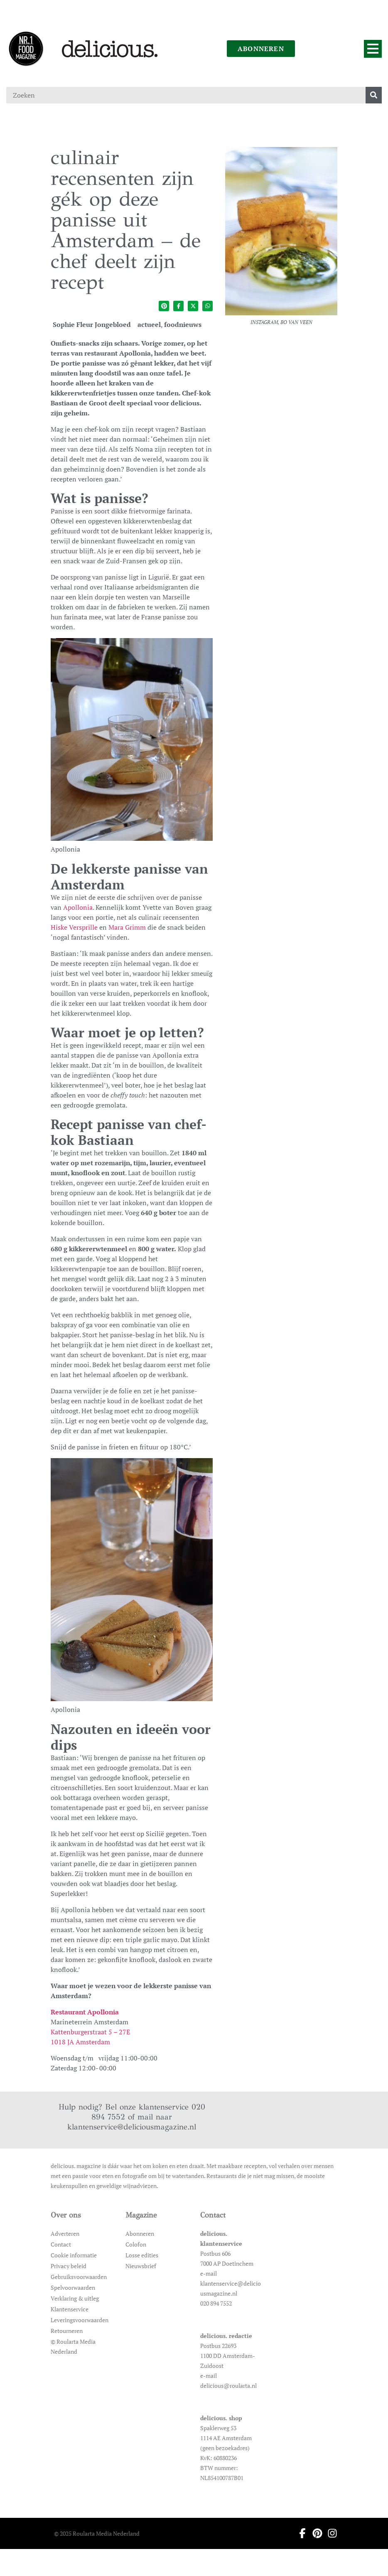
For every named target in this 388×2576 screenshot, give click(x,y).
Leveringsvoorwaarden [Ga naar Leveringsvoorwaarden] (79, 2320)
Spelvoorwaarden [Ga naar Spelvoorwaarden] (73, 2287)
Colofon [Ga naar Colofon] (135, 2244)
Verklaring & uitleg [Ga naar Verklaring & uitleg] (75, 2298)
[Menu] (373, 49)
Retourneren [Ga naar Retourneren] (67, 2331)
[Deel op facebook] (178, 306)
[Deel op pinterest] (164, 306)
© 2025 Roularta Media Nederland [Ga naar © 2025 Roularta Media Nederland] (97, 2533)
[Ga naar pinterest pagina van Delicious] (314, 2533)
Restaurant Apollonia (85, 2011)
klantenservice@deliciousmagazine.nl (131, 2127)
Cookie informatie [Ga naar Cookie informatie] (74, 2255)
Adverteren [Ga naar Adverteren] (65, 2233)
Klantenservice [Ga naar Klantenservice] (69, 2309)
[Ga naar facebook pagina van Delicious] (299, 2533)
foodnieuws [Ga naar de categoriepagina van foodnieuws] (182, 324)
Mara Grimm (127, 927)
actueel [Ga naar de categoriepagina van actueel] (149, 324)
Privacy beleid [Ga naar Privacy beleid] (68, 2266)
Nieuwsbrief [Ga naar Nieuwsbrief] (140, 2266)
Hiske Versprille (74, 927)
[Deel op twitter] (193, 306)
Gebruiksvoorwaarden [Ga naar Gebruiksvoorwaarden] (79, 2277)
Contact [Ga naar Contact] (61, 2244)
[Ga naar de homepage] (25, 48)
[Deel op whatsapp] (207, 306)
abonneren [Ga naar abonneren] (261, 48)
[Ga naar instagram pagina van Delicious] (329, 2533)
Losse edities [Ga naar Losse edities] (141, 2255)
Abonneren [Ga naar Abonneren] (139, 2233)
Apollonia (78, 907)
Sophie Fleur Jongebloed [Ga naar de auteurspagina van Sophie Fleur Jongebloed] (92, 324)
